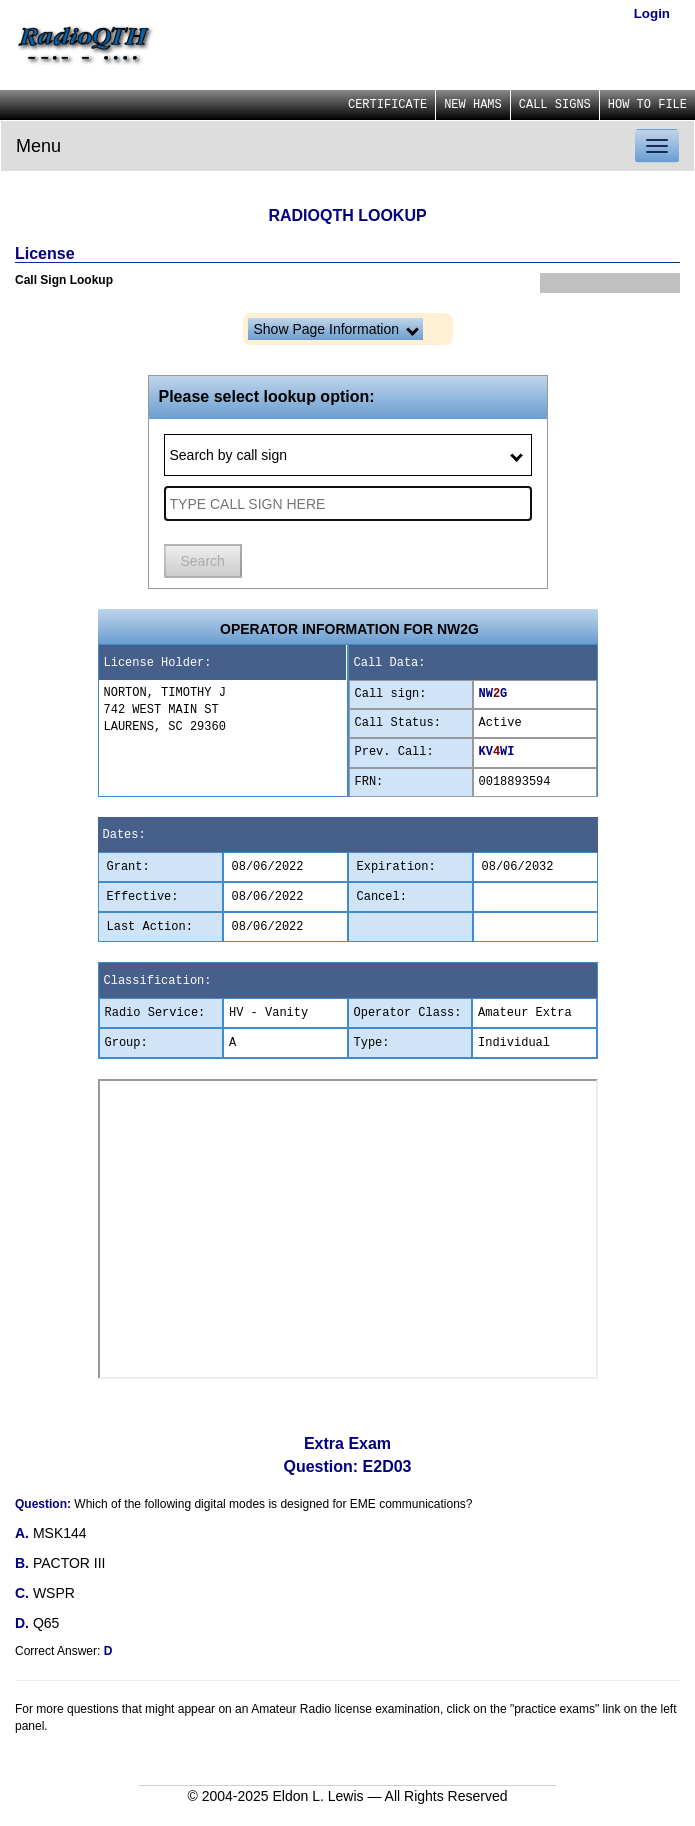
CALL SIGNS (555, 105)
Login (652, 13)
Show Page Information (336, 329)
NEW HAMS (473, 105)
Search (203, 561)
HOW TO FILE (647, 105)
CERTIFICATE (387, 105)
